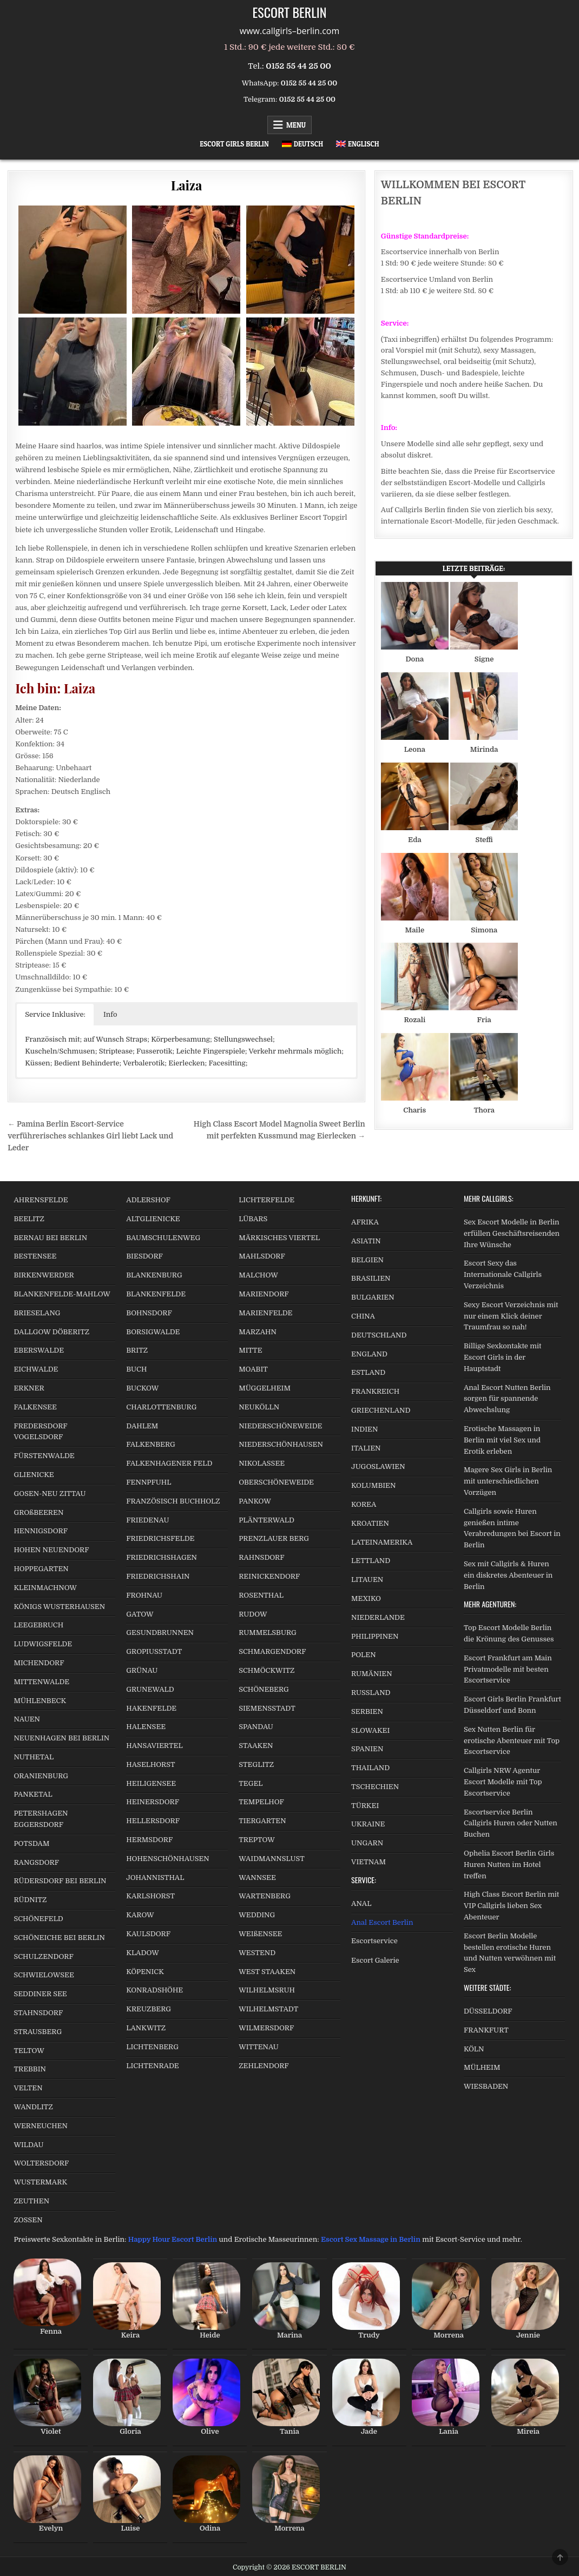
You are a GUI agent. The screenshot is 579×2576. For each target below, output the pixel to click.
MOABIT (253, 1369)
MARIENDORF (263, 1294)
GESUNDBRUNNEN (160, 1632)
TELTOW (29, 2051)
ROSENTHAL (261, 1595)
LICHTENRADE (152, 2066)
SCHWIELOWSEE (44, 1975)
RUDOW (253, 1614)
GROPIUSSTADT (154, 1651)
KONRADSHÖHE (154, 1990)
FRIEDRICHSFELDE (160, 1538)
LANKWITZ (146, 2028)
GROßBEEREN (38, 1512)
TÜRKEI (365, 1806)
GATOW (139, 1614)
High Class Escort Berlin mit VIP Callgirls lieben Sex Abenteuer (511, 1905)
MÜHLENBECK (40, 1701)
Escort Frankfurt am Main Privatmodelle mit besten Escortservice (508, 1669)
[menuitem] (302, 144)
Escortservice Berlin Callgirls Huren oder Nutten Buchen (510, 1823)
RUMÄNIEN (371, 1674)
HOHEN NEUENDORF (51, 1550)
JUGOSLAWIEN (378, 1466)
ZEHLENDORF (263, 2066)
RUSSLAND (370, 1692)
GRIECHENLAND (380, 1410)
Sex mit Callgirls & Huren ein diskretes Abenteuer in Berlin (508, 1575)
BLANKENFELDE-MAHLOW (62, 1294)
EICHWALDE (36, 1369)
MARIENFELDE (265, 1313)
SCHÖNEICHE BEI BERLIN (59, 1937)
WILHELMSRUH (267, 1990)
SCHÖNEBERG (264, 1689)
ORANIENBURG (41, 1776)
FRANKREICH (375, 1391)
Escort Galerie (375, 1960)
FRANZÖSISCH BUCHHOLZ (173, 1501)
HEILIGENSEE (151, 1783)
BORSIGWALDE (153, 1332)
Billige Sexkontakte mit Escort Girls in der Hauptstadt (502, 1357)
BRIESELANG (37, 1313)
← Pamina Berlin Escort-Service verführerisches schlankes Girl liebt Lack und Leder (90, 1136)
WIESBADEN (486, 2086)
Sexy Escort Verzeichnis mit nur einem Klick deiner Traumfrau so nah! (511, 1316)
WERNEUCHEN (41, 2126)
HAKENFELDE (151, 1708)
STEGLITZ (256, 1764)
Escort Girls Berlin (234, 144)
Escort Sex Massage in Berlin (370, 2239)
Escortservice (374, 1941)
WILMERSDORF (266, 2028)
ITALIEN (365, 1448)
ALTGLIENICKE (153, 1219)
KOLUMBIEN (373, 1485)
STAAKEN (256, 1745)
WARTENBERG (265, 1896)
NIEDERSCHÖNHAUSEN (281, 1444)
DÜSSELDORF (488, 2011)
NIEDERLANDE (378, 1617)
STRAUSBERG (38, 2032)
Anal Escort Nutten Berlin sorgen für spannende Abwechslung (507, 1398)
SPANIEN (367, 1749)
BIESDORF (144, 1256)
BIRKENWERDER (44, 1275)
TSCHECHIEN (375, 1787)
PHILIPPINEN (374, 1636)
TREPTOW (257, 1840)
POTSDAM (31, 1843)
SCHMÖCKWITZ (266, 1670)
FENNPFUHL (148, 1482)
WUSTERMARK (40, 2182)
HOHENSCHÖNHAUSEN (167, 1859)
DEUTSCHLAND (378, 1335)
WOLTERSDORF (41, 2163)
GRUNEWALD (150, 1689)
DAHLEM (142, 1426)
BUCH (136, 1369)
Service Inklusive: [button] (55, 1014)
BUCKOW (142, 1388)
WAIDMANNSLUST (272, 1859)
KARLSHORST (150, 1896)
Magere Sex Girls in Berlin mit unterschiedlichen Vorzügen (508, 1481)
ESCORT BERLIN (290, 12)
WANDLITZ (33, 2107)
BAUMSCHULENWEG (163, 1238)
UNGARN (367, 1843)
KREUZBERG (148, 2009)
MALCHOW (258, 1275)
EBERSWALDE (39, 1350)
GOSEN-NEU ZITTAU (49, 1493)
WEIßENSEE (260, 1934)
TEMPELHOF (261, 1802)
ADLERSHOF (148, 1200)
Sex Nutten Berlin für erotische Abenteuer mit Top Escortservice (512, 1740)
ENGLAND (369, 1354)
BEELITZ (29, 1219)
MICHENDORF (39, 1663)
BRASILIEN (370, 1278)
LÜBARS (253, 1219)
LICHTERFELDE (266, 1200)
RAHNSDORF (261, 1557)
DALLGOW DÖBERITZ (51, 1332)
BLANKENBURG (154, 1275)
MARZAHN (258, 1332)
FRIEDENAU (147, 1520)
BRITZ (137, 1350)
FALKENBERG (150, 1444)
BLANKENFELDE (156, 1294)
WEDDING (257, 1915)
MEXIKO (366, 1598)
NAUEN (27, 1719)
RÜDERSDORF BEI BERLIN (60, 1881)
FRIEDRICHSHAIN (157, 1576)
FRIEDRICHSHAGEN (161, 1557)
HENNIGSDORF (41, 1531)
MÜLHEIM (482, 2067)
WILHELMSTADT (268, 2009)
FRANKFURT (486, 2030)
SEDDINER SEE (40, 1994)
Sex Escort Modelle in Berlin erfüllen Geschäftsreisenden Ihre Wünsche (512, 1233)
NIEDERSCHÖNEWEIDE (280, 1426)
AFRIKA (365, 1222)
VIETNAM (368, 1862)
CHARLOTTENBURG (161, 1407)
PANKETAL (33, 1794)
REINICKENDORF (269, 1576)
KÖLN (474, 2049)
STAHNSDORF (38, 2013)
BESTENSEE (35, 1256)
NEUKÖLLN (259, 1407)
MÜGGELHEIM (265, 1388)
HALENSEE (146, 1727)
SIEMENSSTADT (267, 1708)
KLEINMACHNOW (45, 1588)
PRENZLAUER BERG (274, 1538)
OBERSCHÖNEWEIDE (276, 1482)
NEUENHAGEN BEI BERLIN (61, 1738)
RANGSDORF (36, 1862)
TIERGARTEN (262, 1821)
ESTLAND (368, 1372)
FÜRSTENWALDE (44, 1456)
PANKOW (255, 1501)
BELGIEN (367, 1260)
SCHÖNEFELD (38, 1919)
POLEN (363, 1655)
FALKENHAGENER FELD (169, 1463)
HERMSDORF (149, 1840)
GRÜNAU (141, 1670)
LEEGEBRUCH (38, 1625)
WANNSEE (257, 1877)
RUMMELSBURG (268, 1632)
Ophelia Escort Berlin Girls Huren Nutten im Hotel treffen (509, 1864)
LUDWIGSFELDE (43, 1644)
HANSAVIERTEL (154, 1745)
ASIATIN (366, 1241)
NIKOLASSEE (262, 1463)
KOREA (363, 1504)
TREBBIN (30, 2069)
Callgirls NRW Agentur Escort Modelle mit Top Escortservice (503, 1781)
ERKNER (29, 1388)
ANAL (361, 1903)
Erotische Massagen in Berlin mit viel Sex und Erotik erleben (502, 1440)
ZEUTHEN (31, 2201)
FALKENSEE (35, 1407)
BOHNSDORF (149, 1313)
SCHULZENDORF (43, 1956)
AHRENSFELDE (41, 1200)
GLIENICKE (34, 1475)
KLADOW (142, 1953)
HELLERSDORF (153, 1821)
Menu (296, 125)
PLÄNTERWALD (266, 1520)
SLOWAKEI (370, 1730)
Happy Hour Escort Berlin (172, 2239)
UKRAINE (368, 1824)
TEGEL (250, 1783)
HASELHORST (150, 1764)
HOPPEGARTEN (41, 1569)
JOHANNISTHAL (155, 1877)
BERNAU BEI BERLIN (50, 1238)
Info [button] (110, 1014)
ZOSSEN (28, 2220)
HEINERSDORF (152, 1802)
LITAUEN (367, 1579)
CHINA (363, 1316)
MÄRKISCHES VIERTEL (279, 1238)
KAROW (140, 1915)
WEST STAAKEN (267, 1972)
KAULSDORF (148, 1934)
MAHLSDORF (262, 1256)
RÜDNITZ (30, 1900)
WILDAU (28, 2145)
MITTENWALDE (41, 1682)
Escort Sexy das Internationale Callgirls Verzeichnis (503, 1274)
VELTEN (28, 2088)
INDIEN (364, 1429)
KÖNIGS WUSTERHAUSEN (59, 1606)
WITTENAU (259, 2047)
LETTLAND (370, 1561)
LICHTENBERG (152, 2047)
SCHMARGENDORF (272, 1651)
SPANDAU (256, 1727)
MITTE (250, 1350)
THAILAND (370, 1768)
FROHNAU (144, 1595)
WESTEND (257, 1953)
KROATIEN (370, 1523)
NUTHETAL (34, 1757)
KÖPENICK (145, 1972)
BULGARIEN (372, 1297)
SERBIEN (367, 1711)
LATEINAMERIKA (381, 1542)
